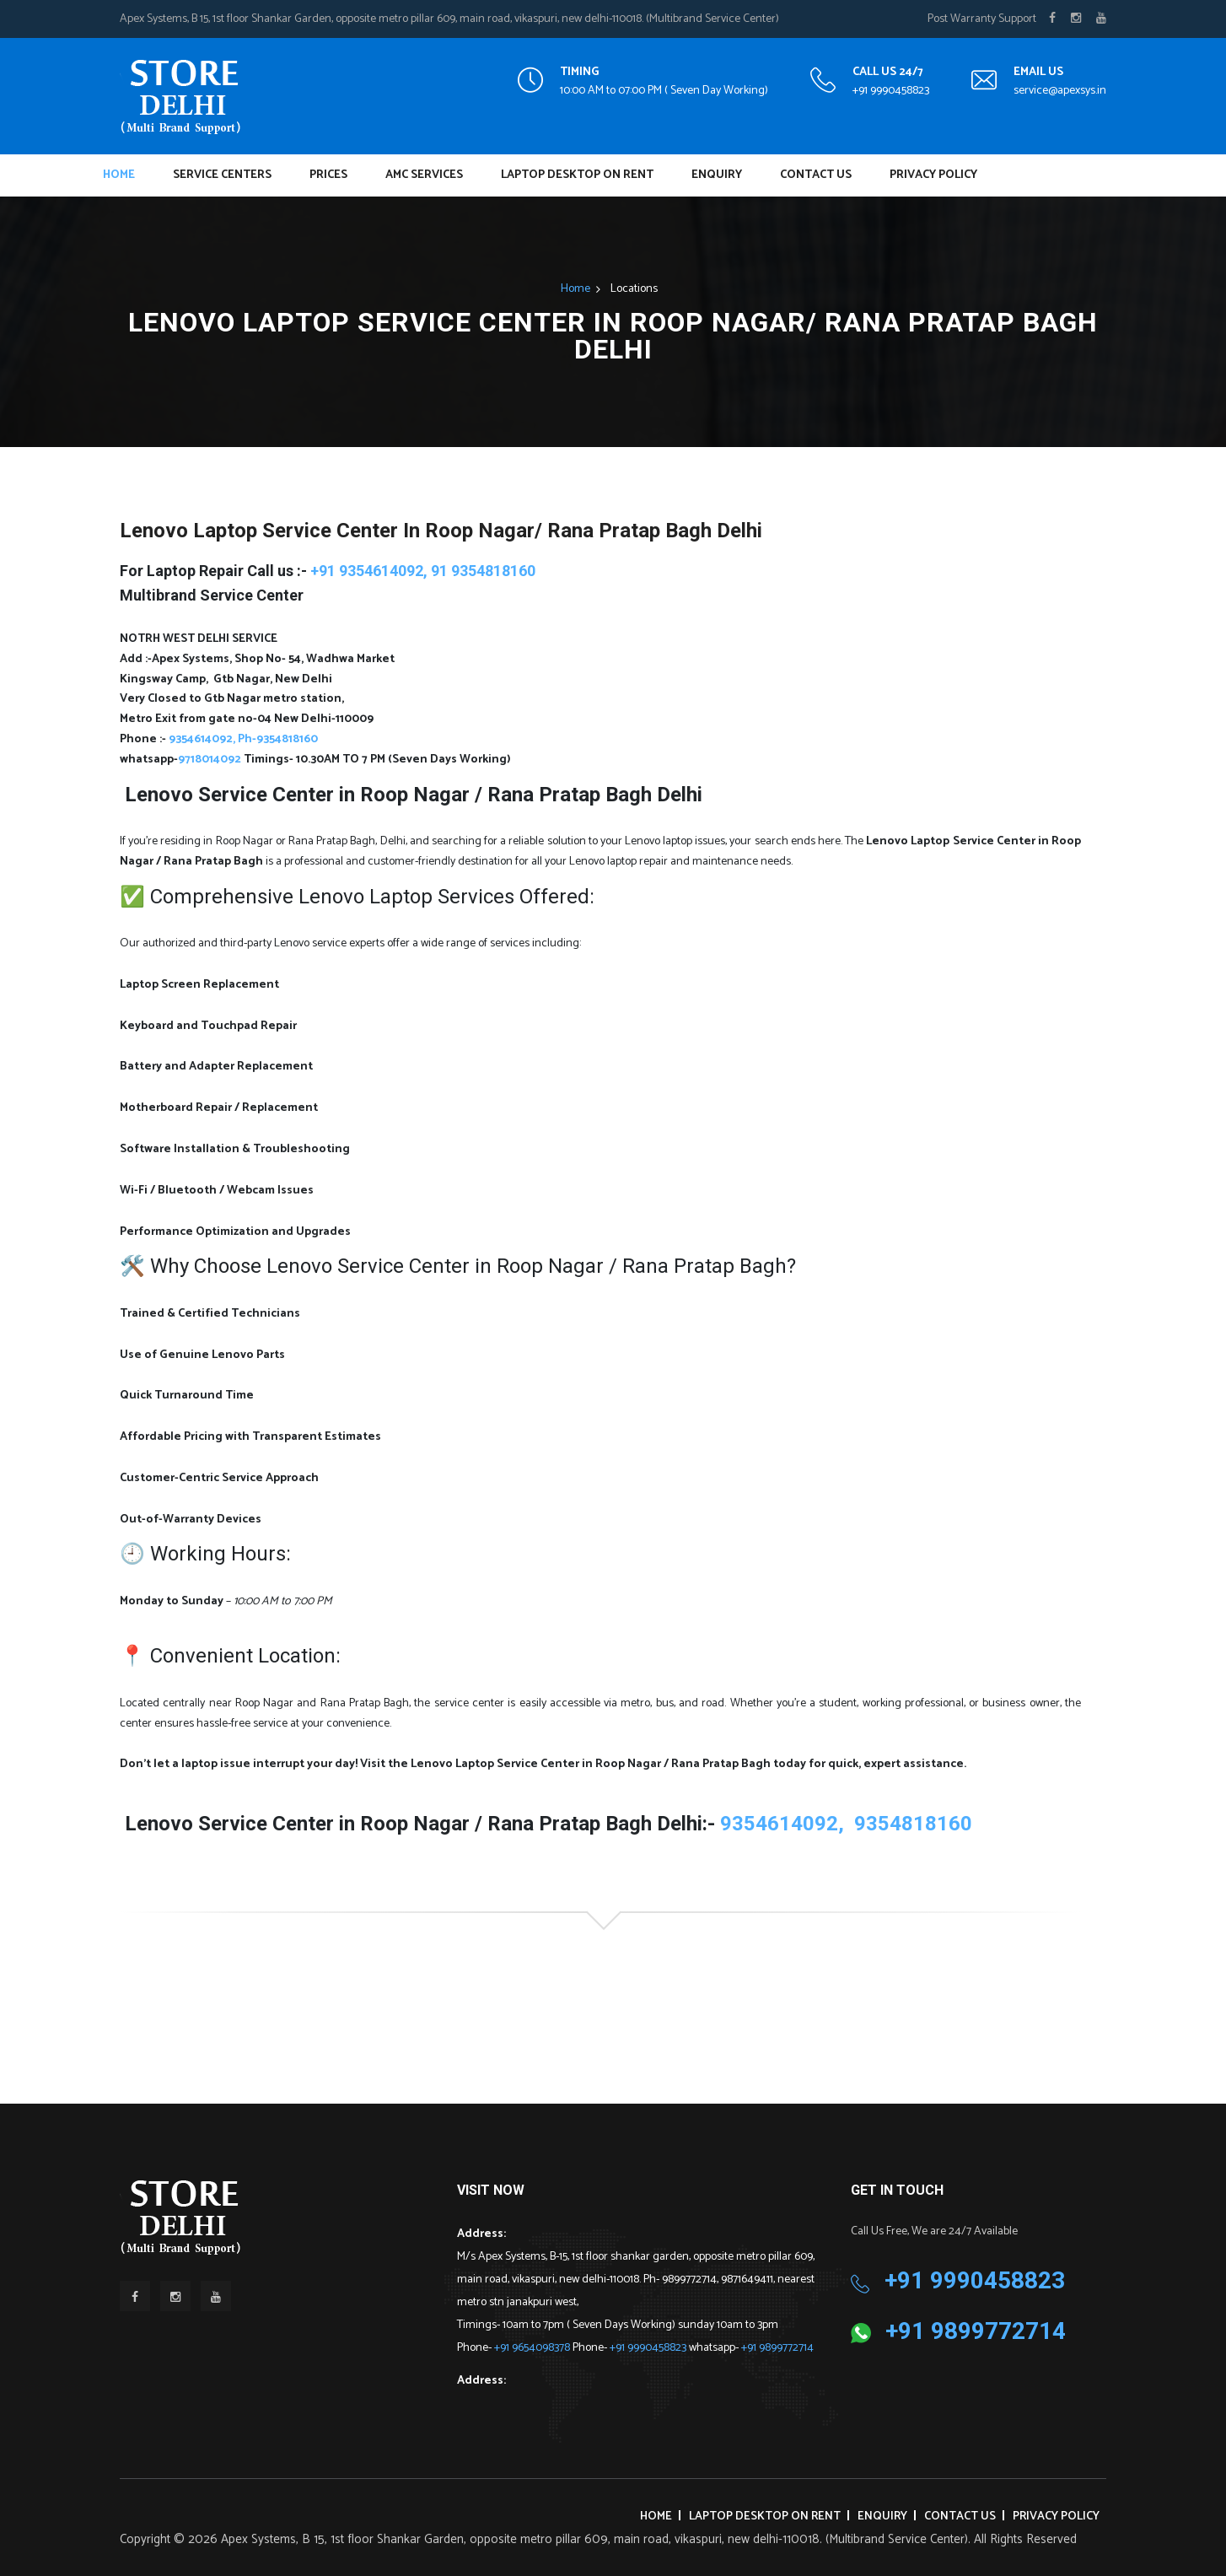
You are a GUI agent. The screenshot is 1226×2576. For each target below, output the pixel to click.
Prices (328, 175)
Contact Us (816, 175)
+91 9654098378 (533, 2348)
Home (119, 175)
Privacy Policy (933, 175)
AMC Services (424, 175)
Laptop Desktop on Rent (577, 175)
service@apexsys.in (1060, 90)
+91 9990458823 (890, 90)
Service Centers (222, 175)
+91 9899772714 (777, 2348)
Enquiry (716, 175)
